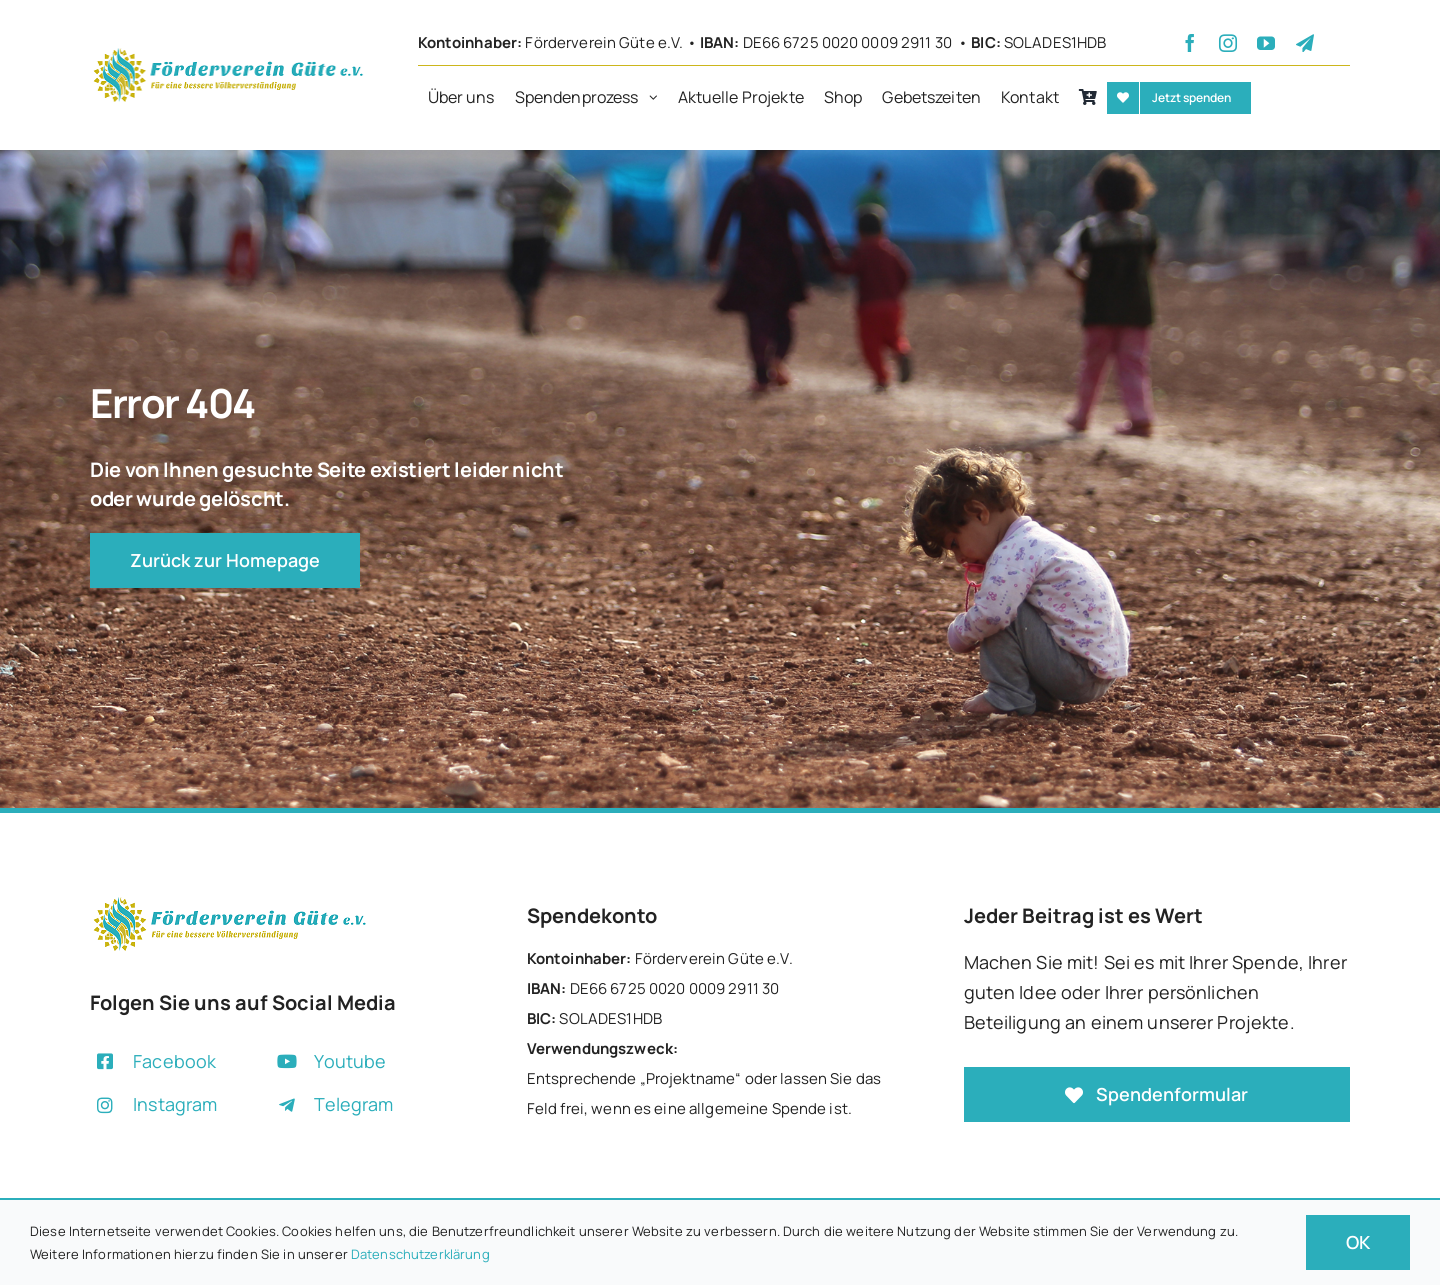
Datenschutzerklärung (420, 1254)
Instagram (175, 1104)
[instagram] (1228, 43)
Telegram (353, 1104)
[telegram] (1305, 43)
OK (1358, 1242)
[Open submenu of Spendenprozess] (658, 98)
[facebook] (1190, 43)
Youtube (350, 1061)
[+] (228, 52)
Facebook (174, 1061)
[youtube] (1266, 43)
